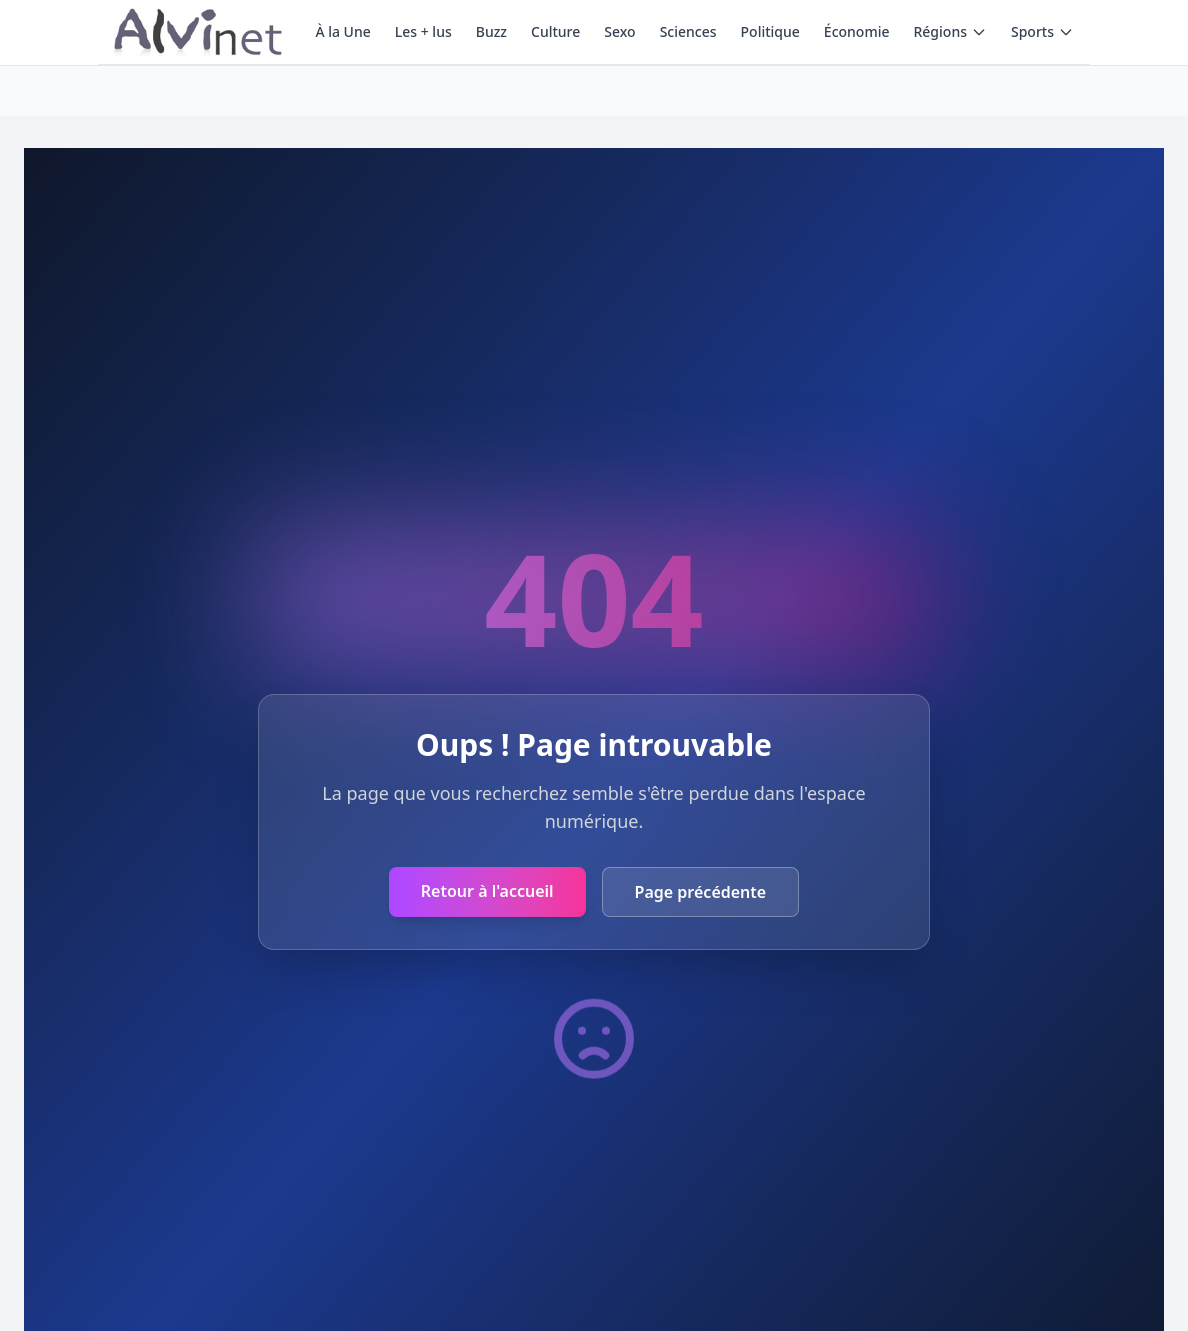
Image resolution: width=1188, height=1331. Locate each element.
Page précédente (701, 892)
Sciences (688, 31)
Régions (949, 31)
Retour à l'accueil (487, 891)
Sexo (619, 31)
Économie (857, 31)
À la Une (342, 31)
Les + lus (423, 31)
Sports (1042, 31)
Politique (770, 31)
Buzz (491, 31)
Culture (555, 31)
